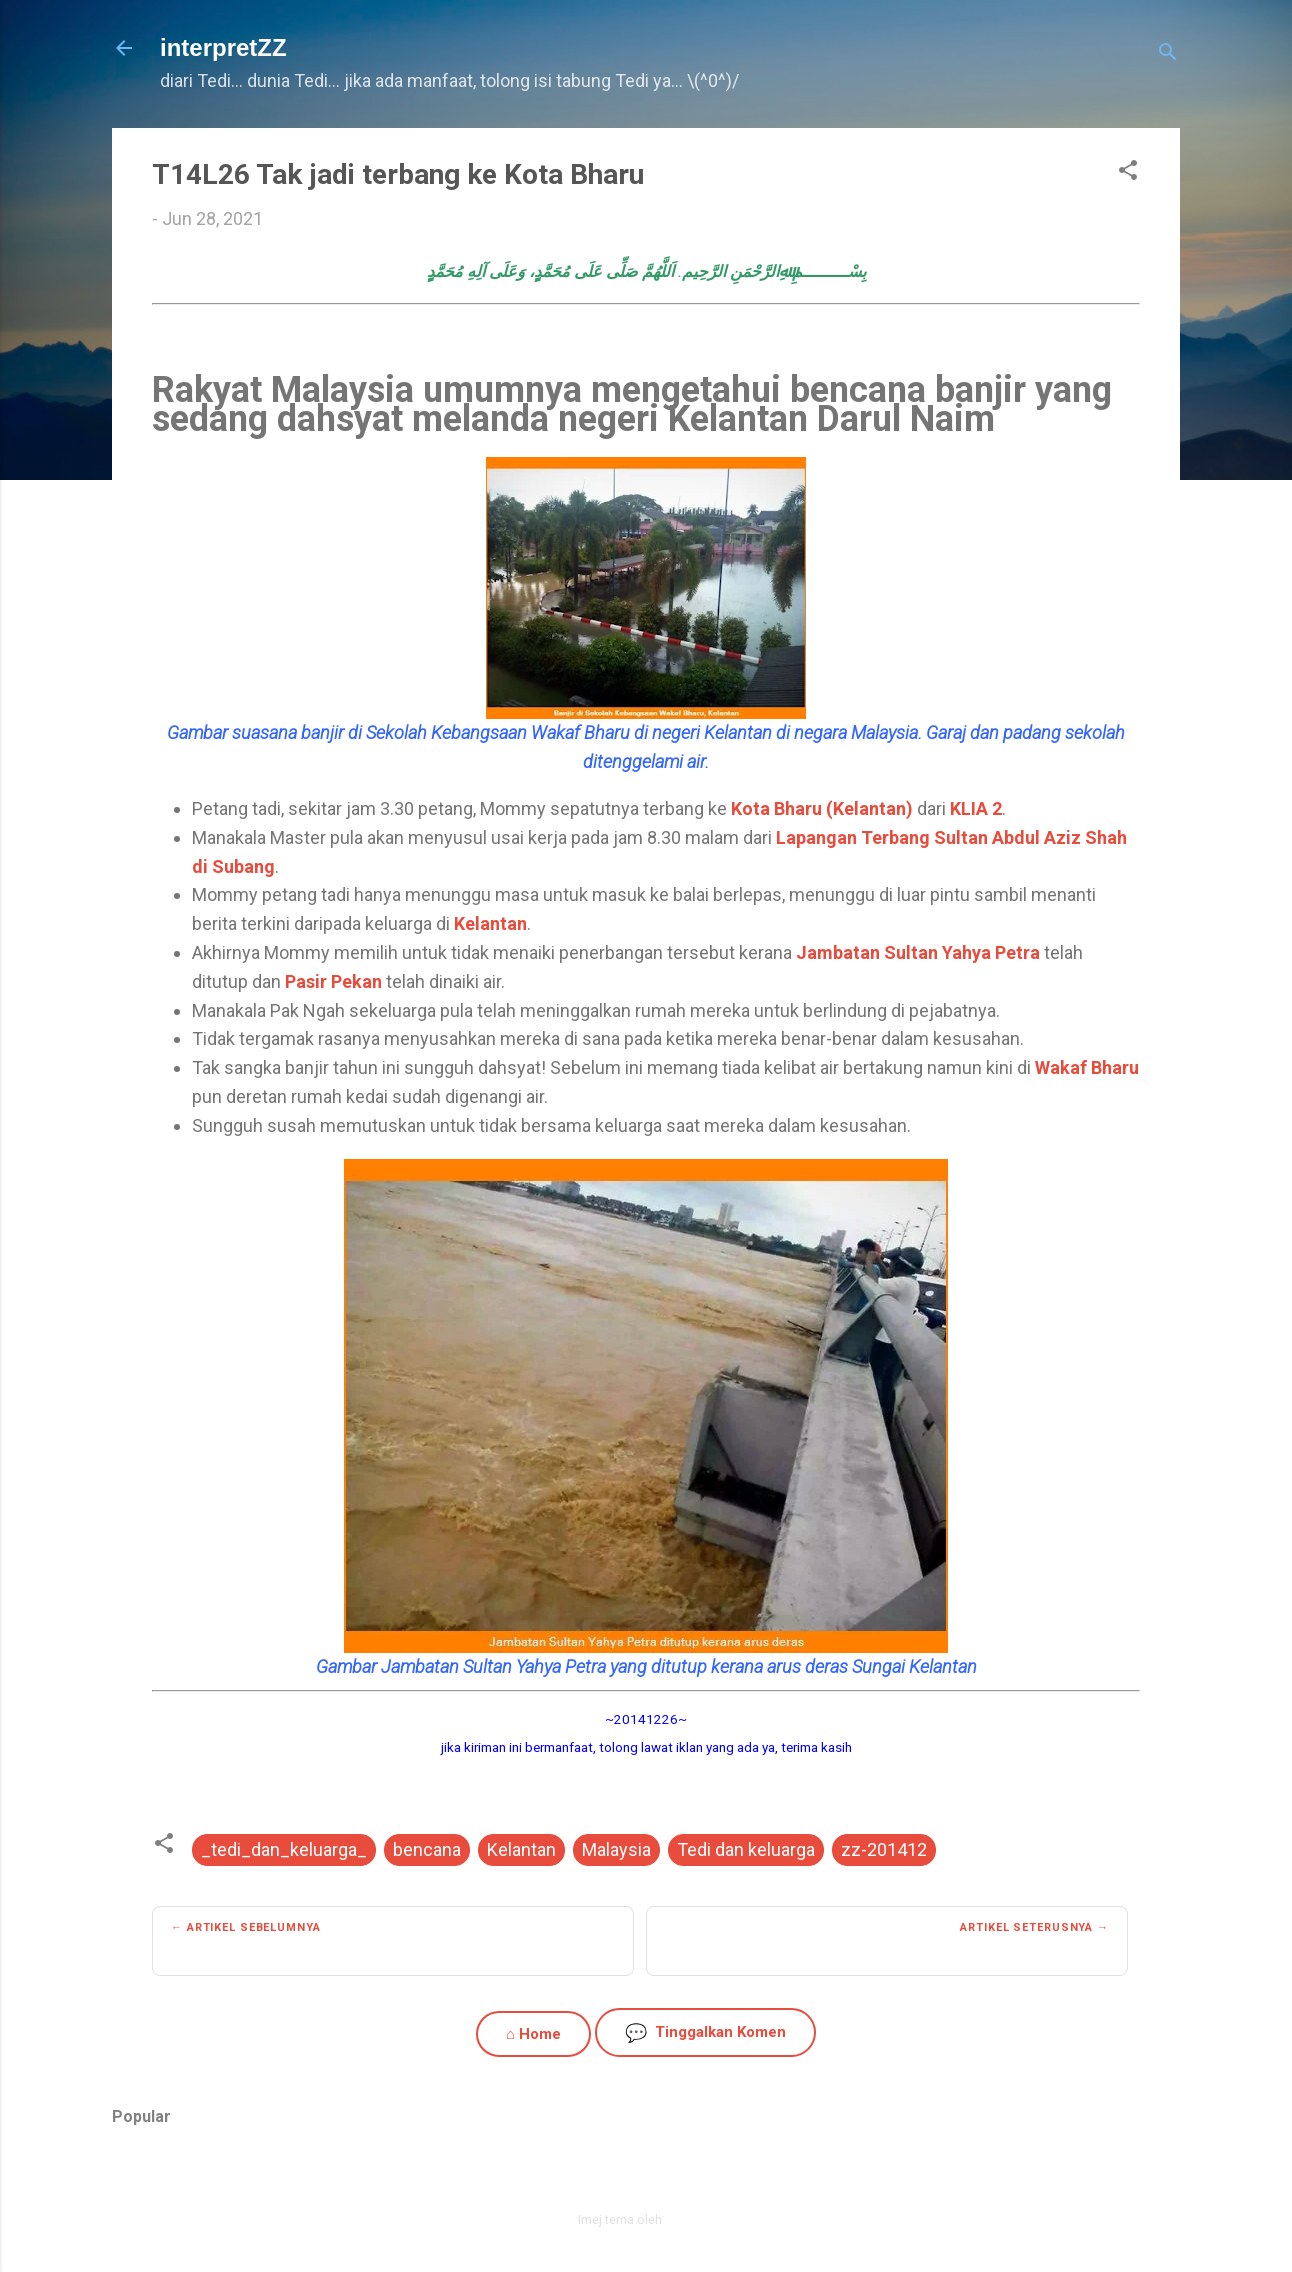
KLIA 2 (976, 808)
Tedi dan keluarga (746, 1849)
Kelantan (490, 923)
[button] (1128, 173)
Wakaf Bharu (1087, 1067)
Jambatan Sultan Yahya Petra (918, 952)
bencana (427, 1849)
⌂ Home (533, 2034)
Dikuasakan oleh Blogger (646, 2176)
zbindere (690, 2219)
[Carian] (1168, 54)
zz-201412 (884, 1849)
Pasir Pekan (333, 981)
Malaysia (616, 1849)
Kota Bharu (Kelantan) (822, 808)
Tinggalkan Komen (705, 2032)
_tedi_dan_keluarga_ (284, 1849)
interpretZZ (223, 47)
